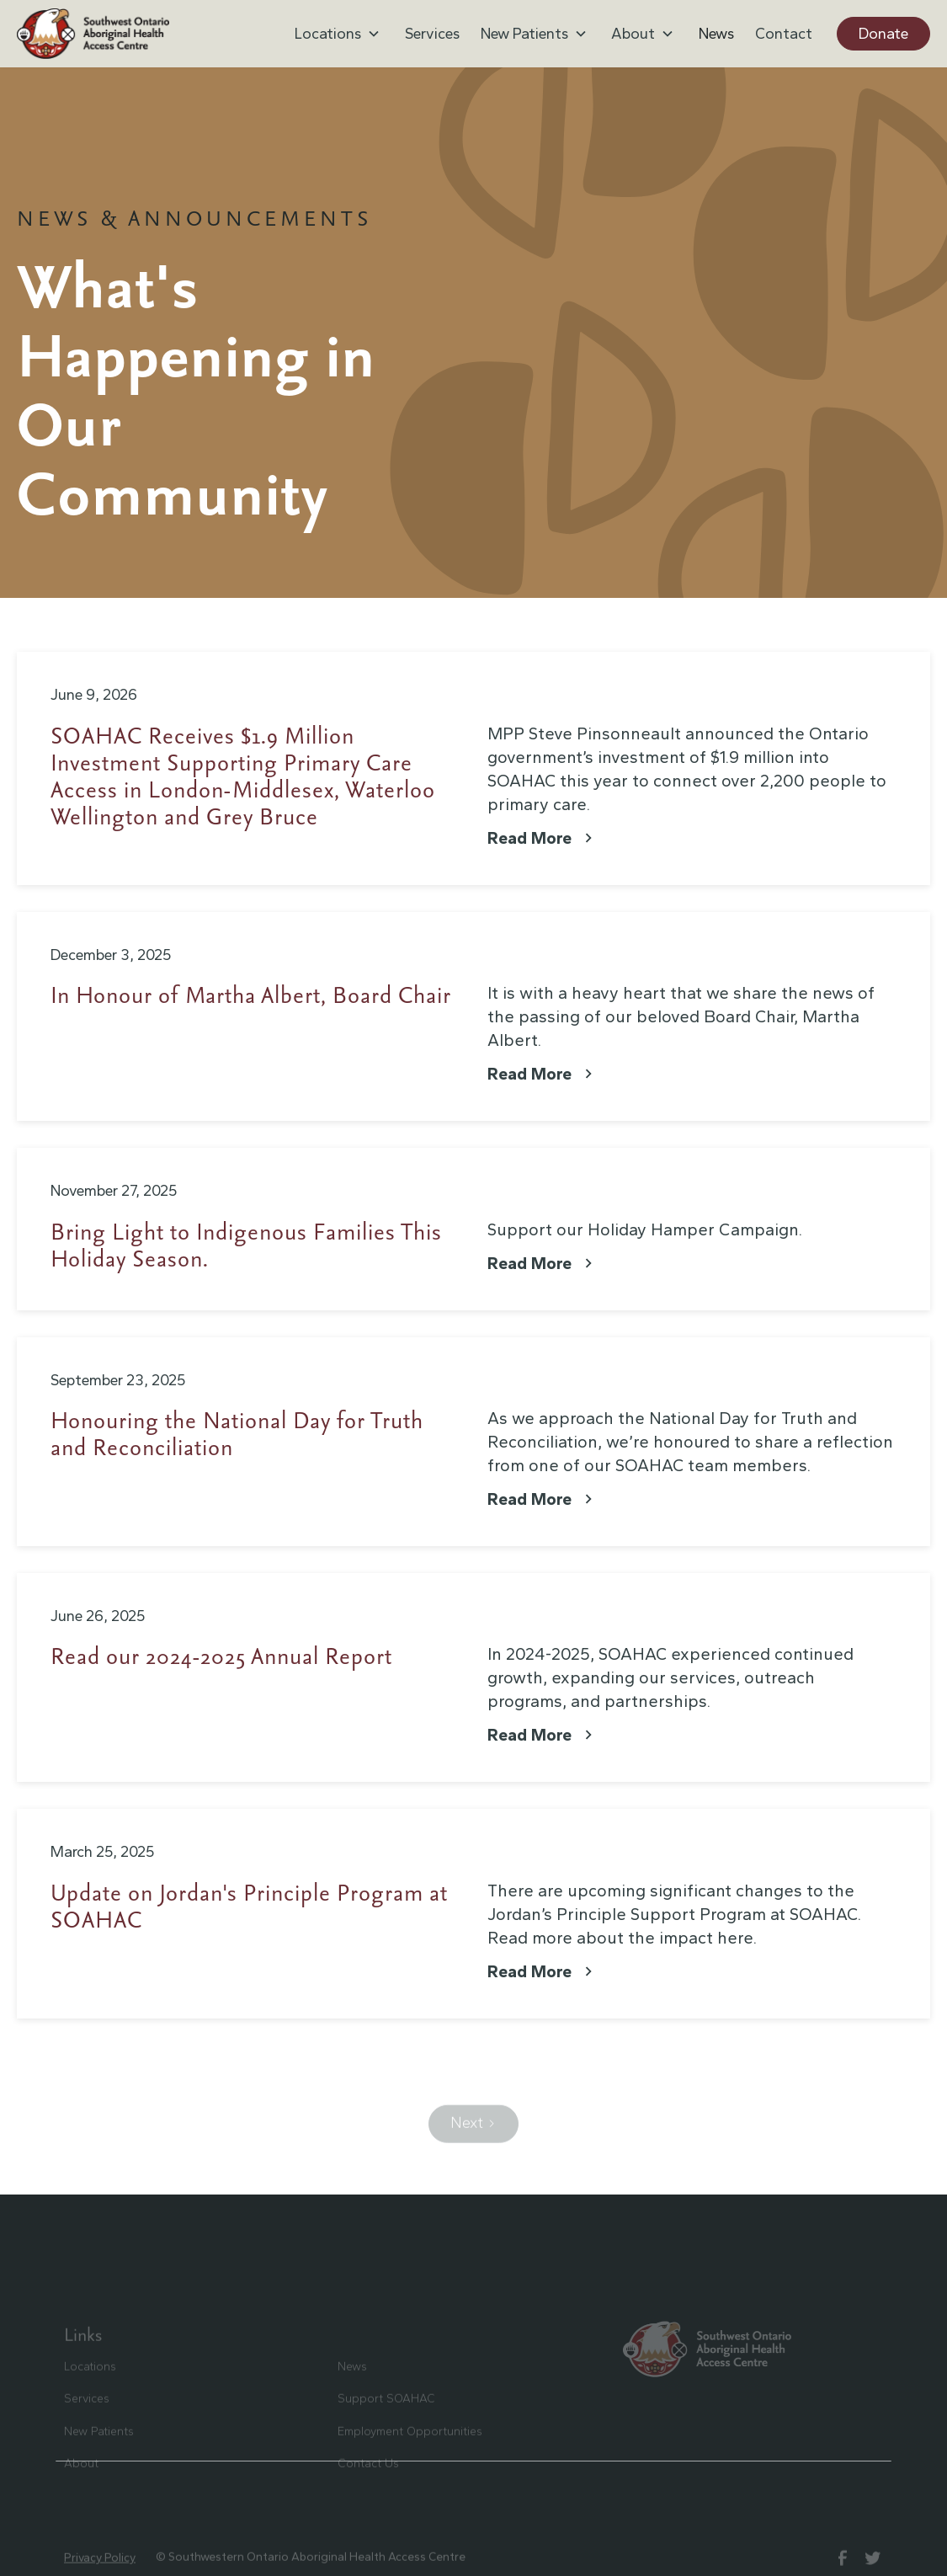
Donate (883, 33)
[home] (93, 33)
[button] (339, 34)
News (716, 33)
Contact (783, 33)
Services (432, 33)
